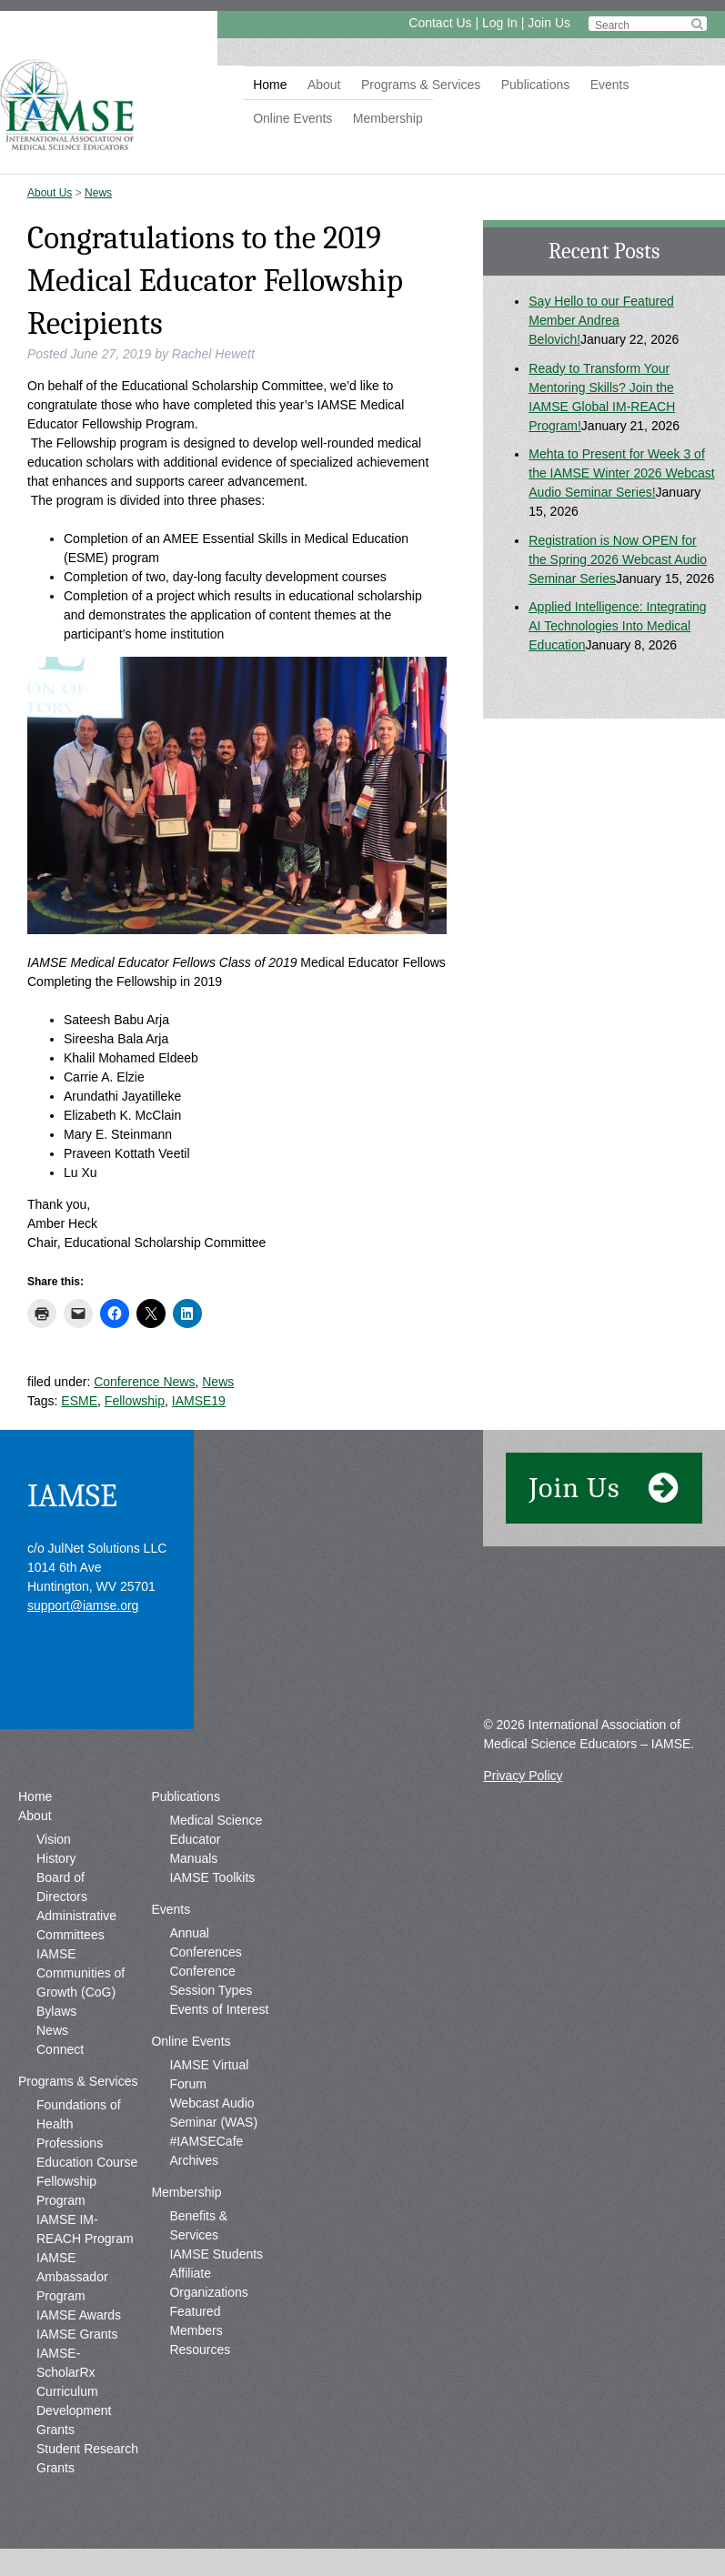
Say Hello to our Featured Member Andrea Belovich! (601, 320)
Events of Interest (218, 2009)
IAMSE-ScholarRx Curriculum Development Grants (74, 2391)
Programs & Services (420, 84)
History (56, 1858)
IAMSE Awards (78, 2315)
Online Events (292, 118)
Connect (60, 2049)
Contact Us (439, 22)
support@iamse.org (82, 1605)
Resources (199, 2349)
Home (270, 84)
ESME (79, 1401)
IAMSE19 (199, 1401)
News (98, 192)
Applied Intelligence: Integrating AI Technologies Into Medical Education (617, 625)
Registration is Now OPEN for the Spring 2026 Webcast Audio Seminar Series (618, 559)
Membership (388, 118)
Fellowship (135, 1401)
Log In (500, 22)
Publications (535, 84)
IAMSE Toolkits (212, 1877)
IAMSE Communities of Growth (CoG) (80, 1973)
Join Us (549, 22)
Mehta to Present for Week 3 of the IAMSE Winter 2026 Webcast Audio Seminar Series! (621, 473)
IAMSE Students (216, 2254)
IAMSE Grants (76, 2334)
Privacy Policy (522, 1775)
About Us (49, 192)
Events (609, 84)
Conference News (144, 1381)
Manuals (193, 1858)
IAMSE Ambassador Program (72, 2276)
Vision (53, 1839)
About (324, 84)
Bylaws (56, 2011)
